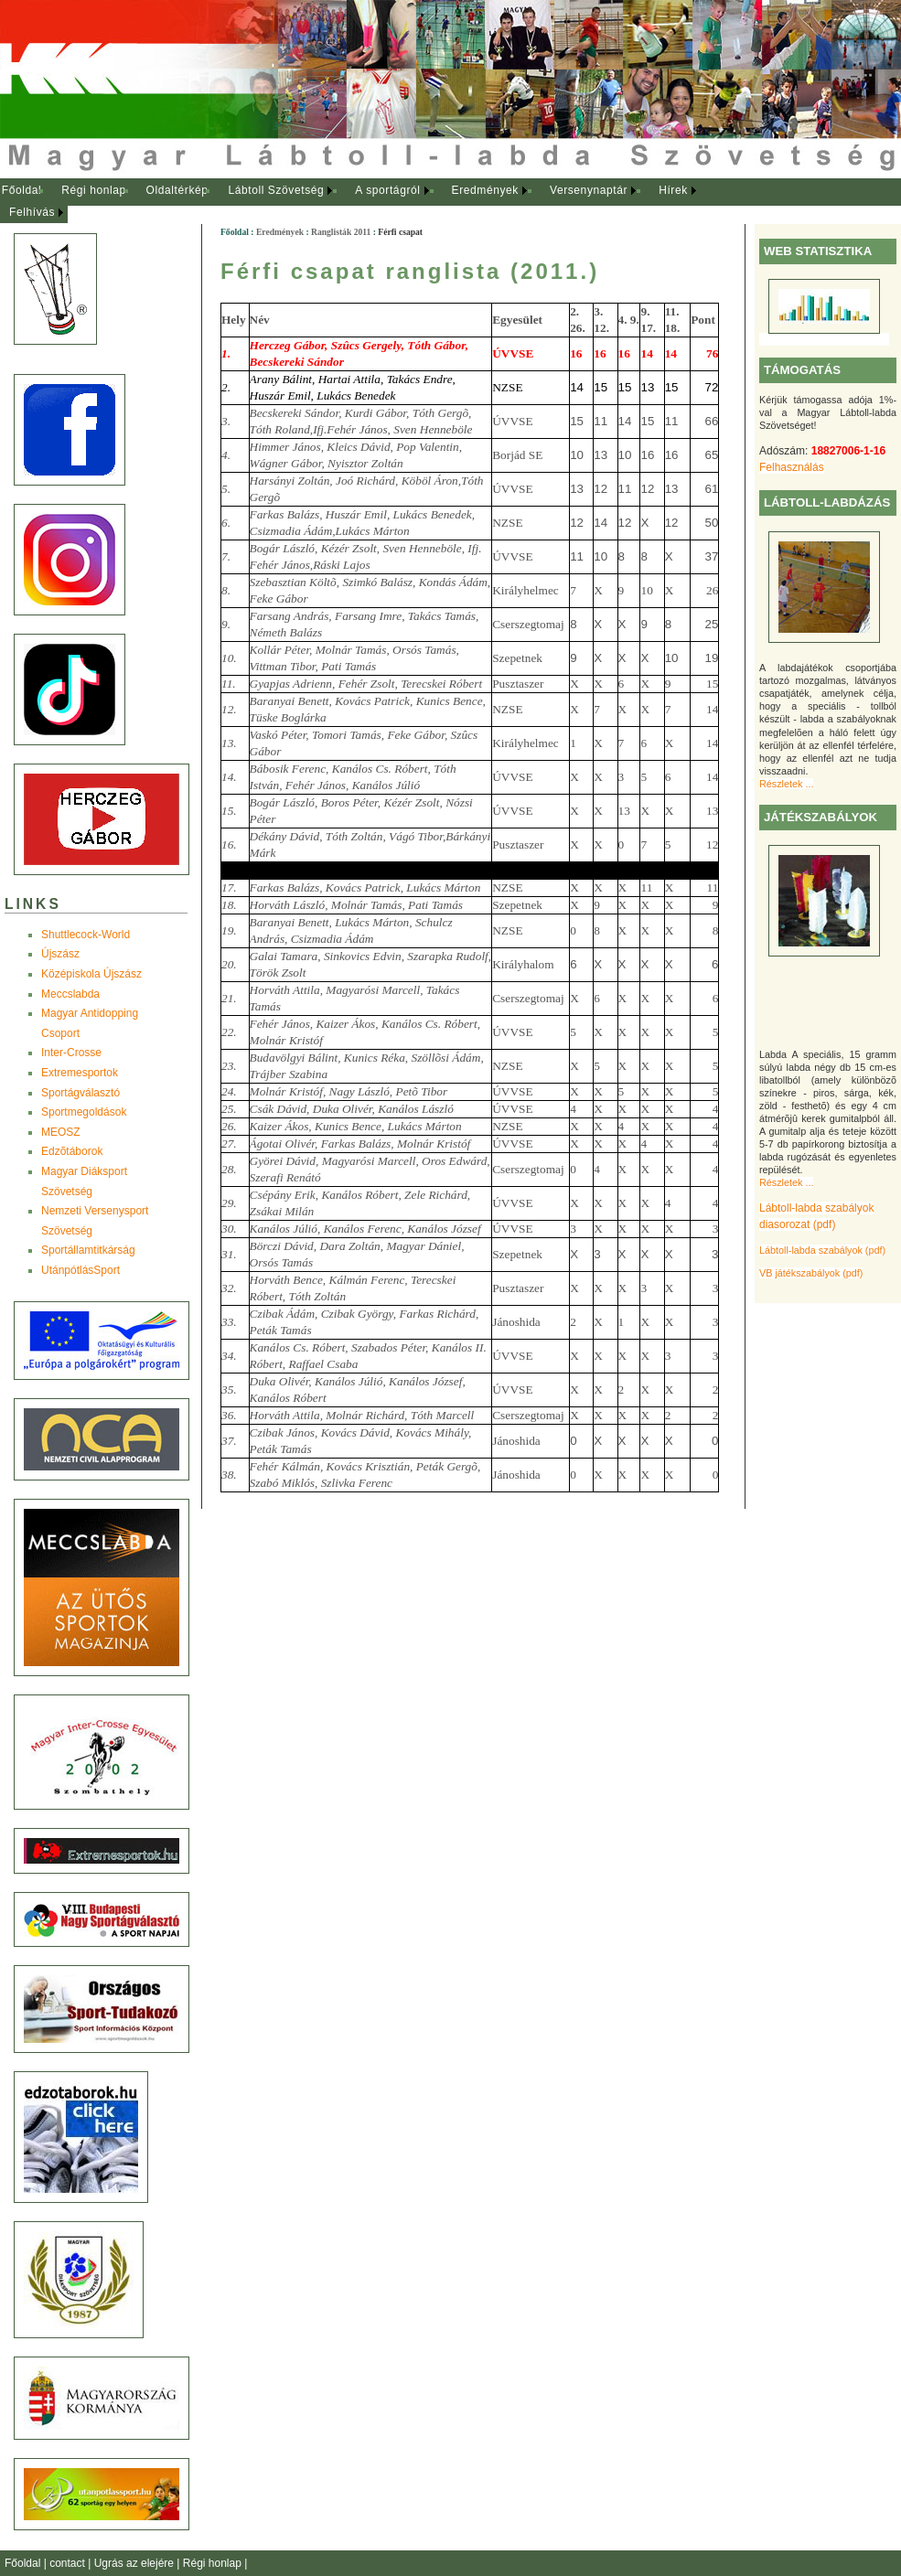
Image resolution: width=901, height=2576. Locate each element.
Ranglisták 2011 (340, 232)
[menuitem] (21, 191)
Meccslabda (70, 994)
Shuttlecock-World (85, 934)
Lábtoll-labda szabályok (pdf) (822, 1250)
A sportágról (387, 190)
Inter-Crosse (71, 1052)
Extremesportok (79, 1072)
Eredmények (485, 190)
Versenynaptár (588, 190)
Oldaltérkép (177, 190)
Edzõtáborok (71, 1151)
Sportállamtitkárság (88, 1250)
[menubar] (366, 201)
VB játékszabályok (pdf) (811, 1272)
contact (68, 2563)
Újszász (60, 953)
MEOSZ (60, 1132)
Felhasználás (791, 467)
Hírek (673, 190)
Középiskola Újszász (91, 973)
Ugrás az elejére (135, 2563)
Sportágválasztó (80, 1092)
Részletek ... (786, 783)
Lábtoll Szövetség (276, 190)
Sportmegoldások (83, 1112)
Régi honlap (93, 190)
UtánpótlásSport (80, 1270)
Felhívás (32, 212)
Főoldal (22, 190)
